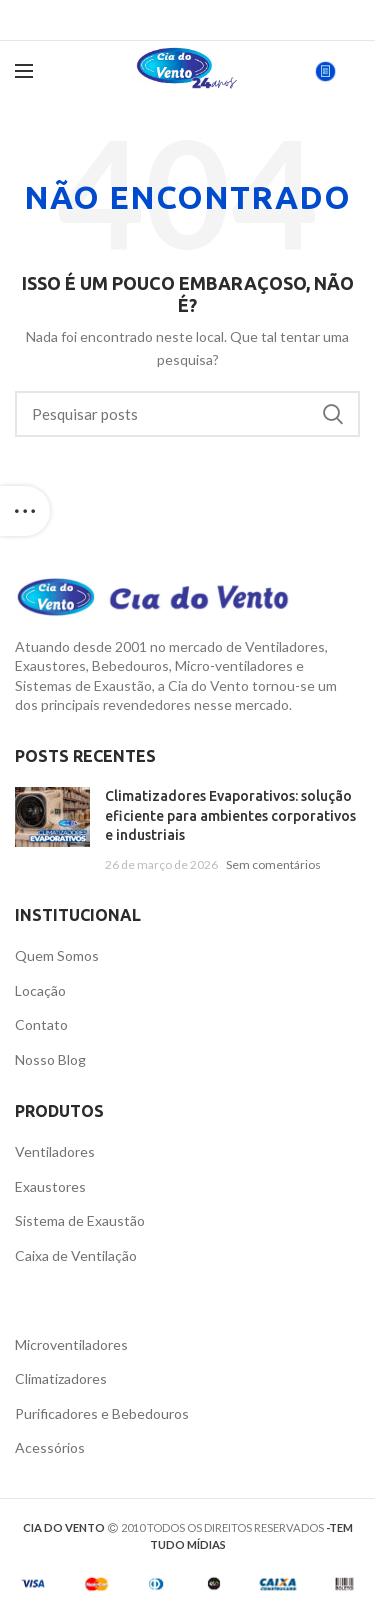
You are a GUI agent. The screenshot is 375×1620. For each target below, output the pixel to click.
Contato (41, 1024)
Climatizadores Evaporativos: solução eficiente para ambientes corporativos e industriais (230, 815)
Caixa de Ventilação (76, 1255)
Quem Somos (57, 955)
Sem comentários (273, 864)
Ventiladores (55, 1151)
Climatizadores (61, 1378)
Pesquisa (333, 414)
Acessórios (50, 1447)
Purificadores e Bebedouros (102, 1413)
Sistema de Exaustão (80, 1220)
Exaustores (50, 1186)
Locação (40, 990)
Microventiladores (71, 1344)
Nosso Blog (50, 1059)
